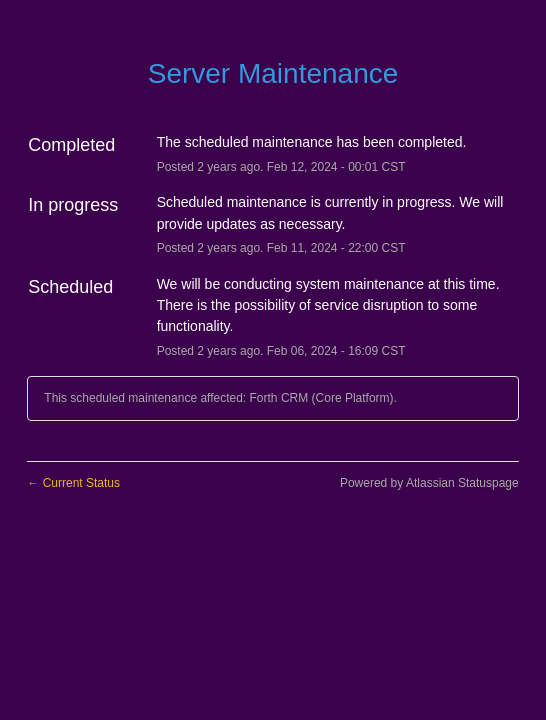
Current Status (73, 483)
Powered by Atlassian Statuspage (429, 483)
